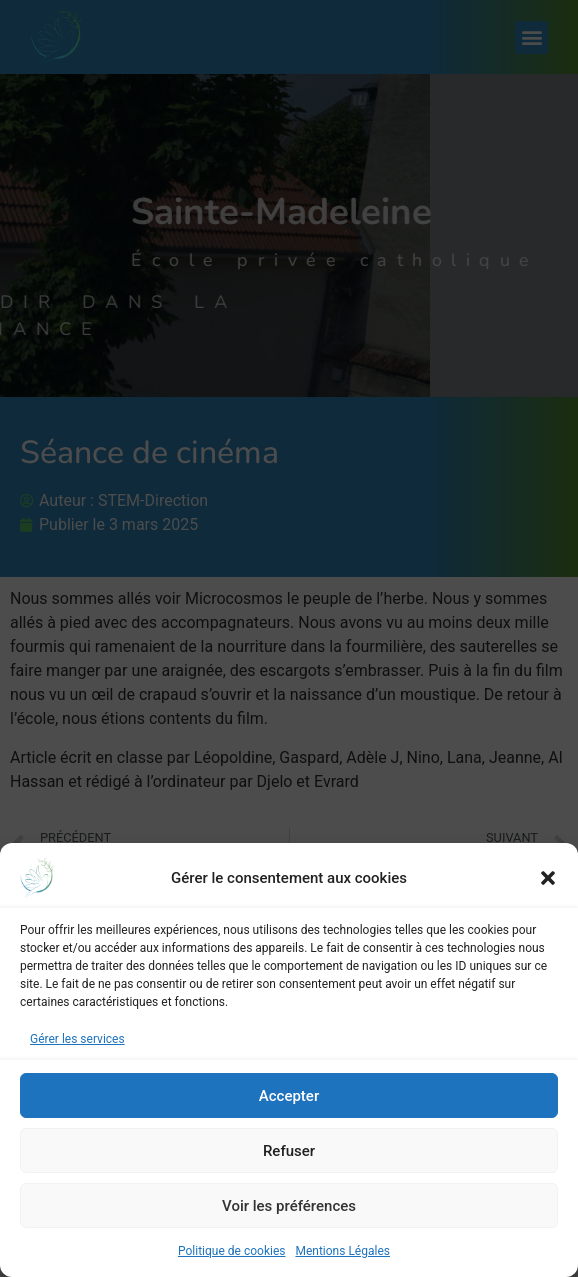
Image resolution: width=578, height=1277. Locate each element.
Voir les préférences (289, 1206)
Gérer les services (77, 1039)
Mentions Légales (342, 1251)
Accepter (289, 1096)
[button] (548, 878)
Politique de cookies (231, 1251)
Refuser (289, 1151)
